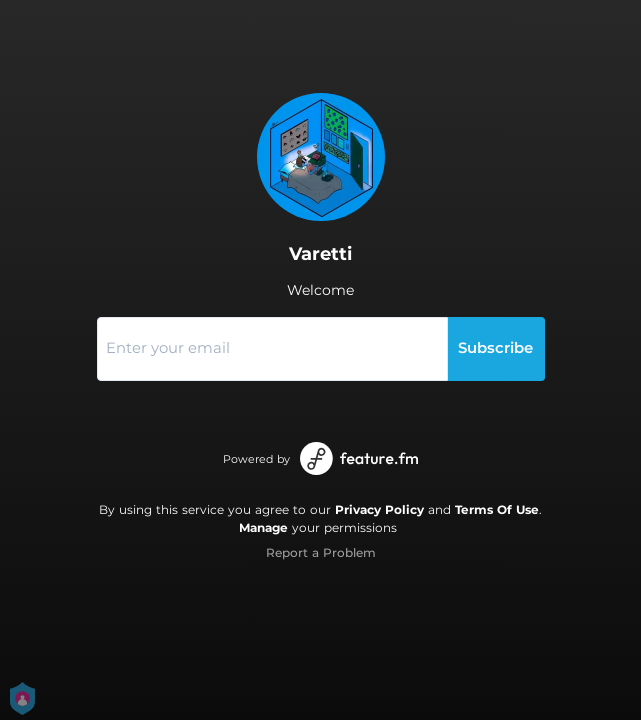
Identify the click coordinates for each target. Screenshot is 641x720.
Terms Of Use (497, 509)
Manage (263, 527)
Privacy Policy (379, 509)
